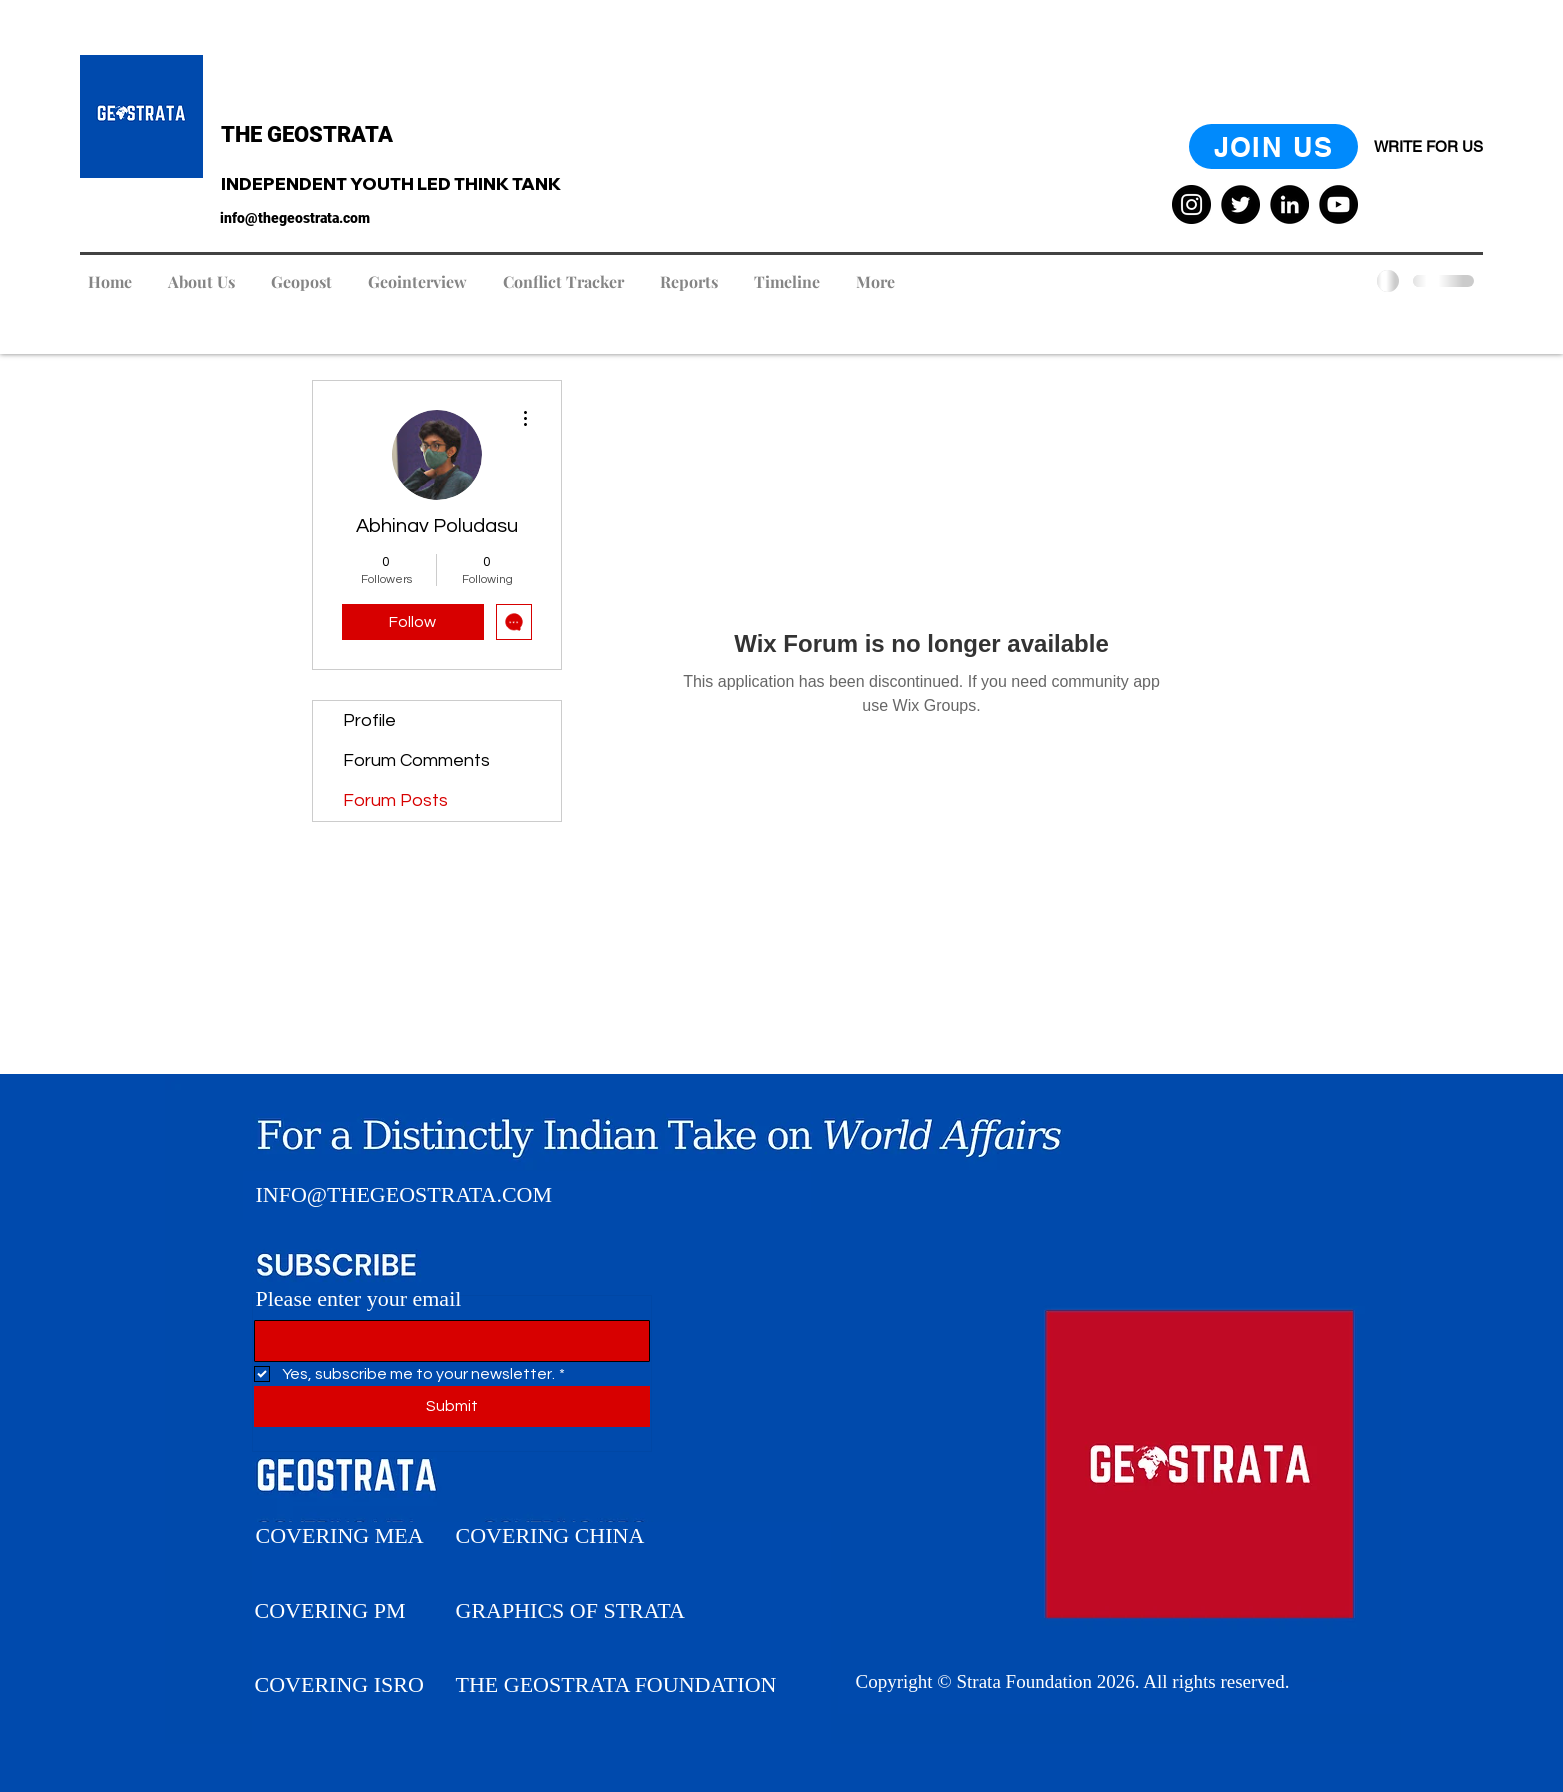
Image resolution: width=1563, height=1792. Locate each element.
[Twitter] (1240, 204)
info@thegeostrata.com (295, 218)
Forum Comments (416, 760)
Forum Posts (395, 800)
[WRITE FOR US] (1428, 146)
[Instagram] (1191, 204)
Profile (369, 720)
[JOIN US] (1273, 146)
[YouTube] (1338, 204)
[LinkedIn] (1289, 204)
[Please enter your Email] (446, 1341)
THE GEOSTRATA (307, 134)
